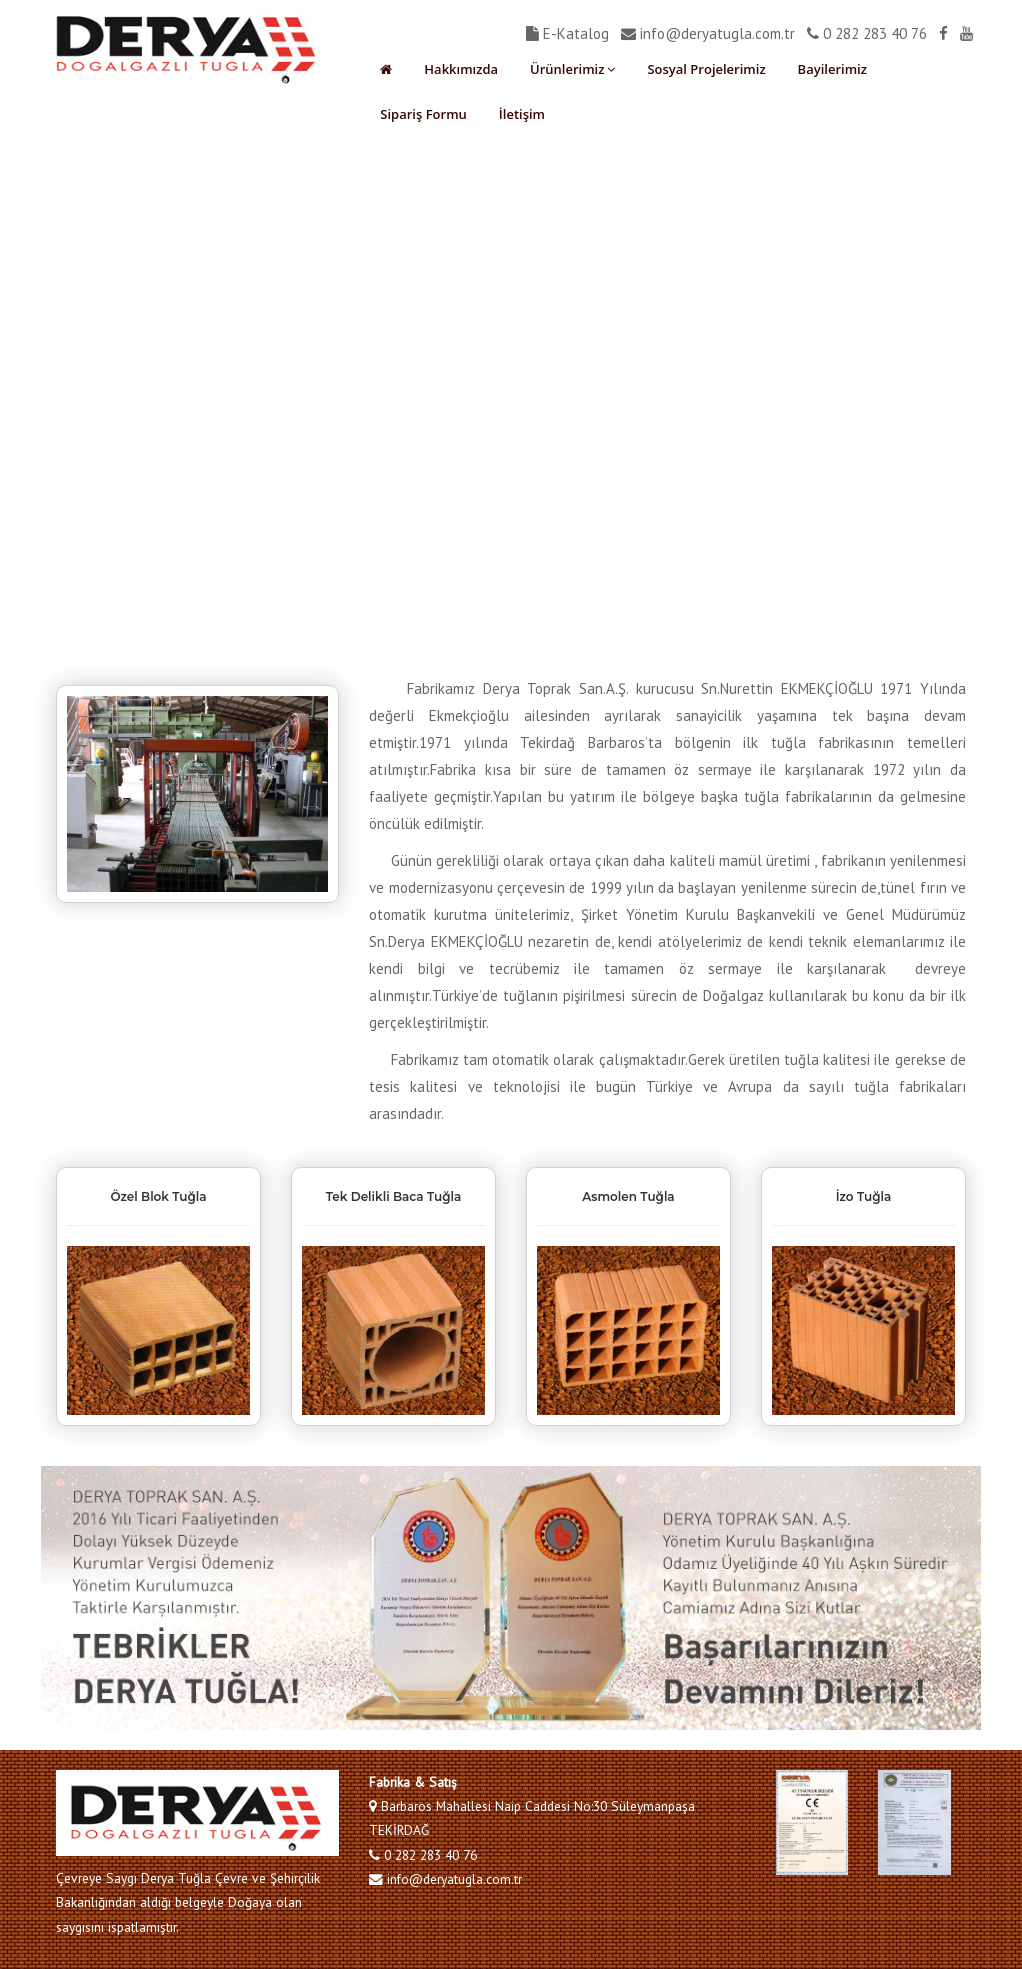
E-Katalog (567, 33)
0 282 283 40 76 (867, 33)
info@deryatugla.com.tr (708, 33)
